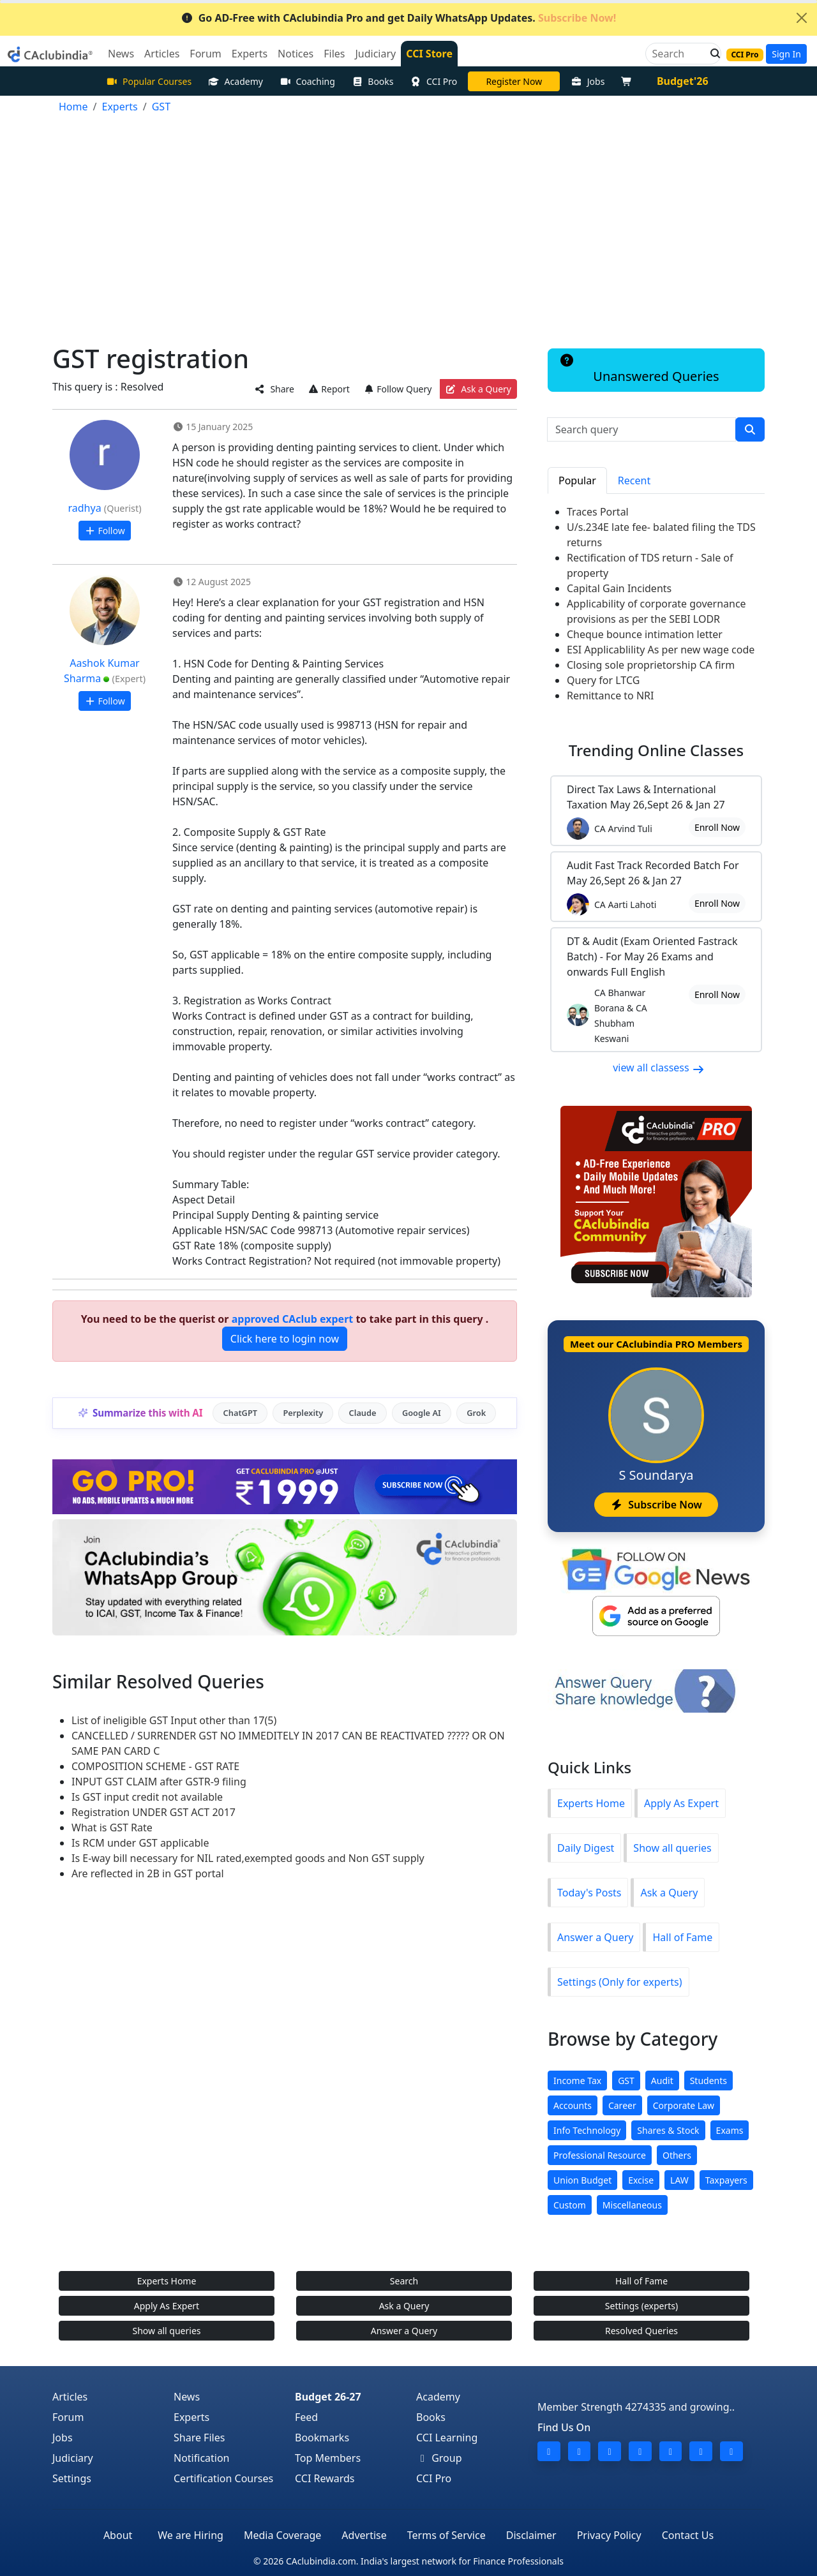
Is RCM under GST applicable (140, 1843)
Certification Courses (223, 2478)
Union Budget (582, 2180)
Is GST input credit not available (147, 1797)
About (117, 2535)
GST (626, 2080)
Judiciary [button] (375, 54)
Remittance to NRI (610, 696)
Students (708, 2080)
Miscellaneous (632, 2205)
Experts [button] (249, 54)
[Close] (801, 18)
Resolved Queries (641, 2331)
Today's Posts (589, 1893)
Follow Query (397, 389)
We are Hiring (190, 2535)
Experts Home (591, 1803)
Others (677, 2155)
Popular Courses (148, 81)
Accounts (572, 2105)
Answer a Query (595, 1937)
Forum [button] (205, 54)
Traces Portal (598, 512)
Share (274, 389)
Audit (662, 2080)
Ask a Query (478, 389)
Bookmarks (322, 2438)
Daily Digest (585, 1848)
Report (329, 389)
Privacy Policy (609, 2535)
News (187, 2397)
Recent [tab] (634, 480)
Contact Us (688, 2535)
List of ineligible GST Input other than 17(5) (173, 1720)
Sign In (786, 54)
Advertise (363, 2535)
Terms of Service (446, 2535)
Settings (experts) (641, 2306)
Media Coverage (282, 2535)
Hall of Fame (682, 1937)
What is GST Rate (112, 1827)
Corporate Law (683, 2105)
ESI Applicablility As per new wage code (660, 650)
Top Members (328, 2458)
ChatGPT (240, 1412)
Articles (69, 2397)
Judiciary (72, 2458)
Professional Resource (599, 2155)
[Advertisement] (408, 223)
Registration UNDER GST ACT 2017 (153, 1812)
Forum (68, 2417)
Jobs (587, 81)
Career (622, 2105)
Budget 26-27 (328, 2397)
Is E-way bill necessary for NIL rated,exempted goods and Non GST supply (247, 1858)
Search (404, 2281)
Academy (235, 81)
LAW (679, 2180)
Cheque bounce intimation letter (645, 634)
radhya (84, 508)
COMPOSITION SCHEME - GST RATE (155, 1766)
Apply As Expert (681, 1803)
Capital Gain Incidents (619, 588)
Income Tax (577, 2080)
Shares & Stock (668, 2130)
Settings (71, 2478)
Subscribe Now (655, 1505)
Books (373, 81)
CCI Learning (446, 2438)
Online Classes (656, 750)
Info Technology (586, 2130)
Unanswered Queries (638, 369)
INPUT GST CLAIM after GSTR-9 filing (158, 1782)
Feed (306, 2417)
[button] (711, 53)
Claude (363, 1412)
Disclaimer (531, 2535)
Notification (202, 2458)
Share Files (199, 2438)
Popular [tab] (577, 480)
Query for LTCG (603, 680)
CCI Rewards (325, 2478)
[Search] (678, 53)
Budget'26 (682, 81)
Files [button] (334, 54)
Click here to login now (284, 1339)
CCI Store (429, 54)
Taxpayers (726, 2180)
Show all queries (672, 1848)
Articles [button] (161, 54)
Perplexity (303, 1412)
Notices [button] (295, 54)
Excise (641, 2180)
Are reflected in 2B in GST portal (147, 1873)
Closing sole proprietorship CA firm (651, 665)
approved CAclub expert (293, 1319)
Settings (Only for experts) (619, 1982)
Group (439, 2458)
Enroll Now (717, 827)
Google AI (421, 1412)
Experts (191, 2417)
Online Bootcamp (513, 81)
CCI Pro (434, 81)
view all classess (659, 1068)
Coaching (307, 81)
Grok (476, 1412)
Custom (569, 2205)
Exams (730, 2130)
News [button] (121, 54)
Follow (104, 531)
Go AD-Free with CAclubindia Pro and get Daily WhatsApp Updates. (399, 18)
